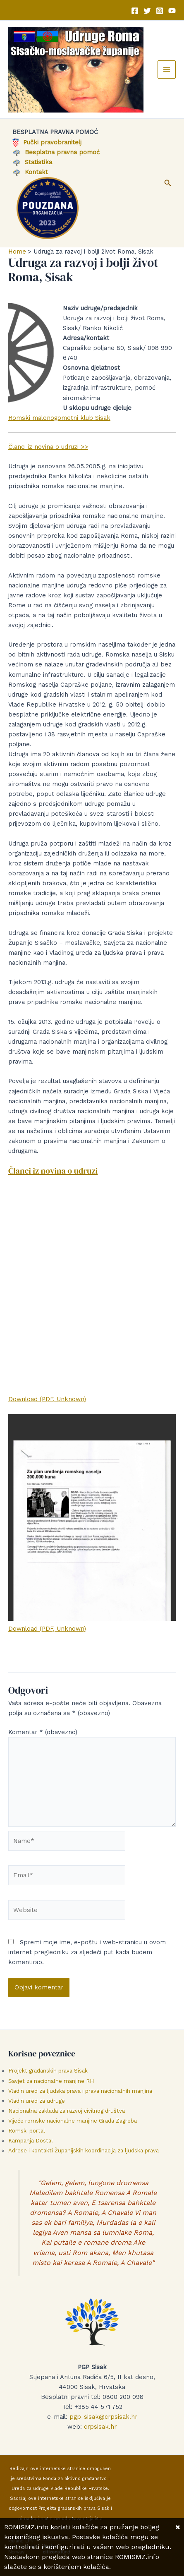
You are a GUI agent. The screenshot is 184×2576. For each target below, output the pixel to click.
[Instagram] (159, 10)
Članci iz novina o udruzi (53, 1171)
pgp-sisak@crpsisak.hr (103, 2416)
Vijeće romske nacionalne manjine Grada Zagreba (72, 2121)
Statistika (32, 162)
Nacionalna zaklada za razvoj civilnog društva (66, 2111)
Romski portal (26, 2131)
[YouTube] (172, 10)
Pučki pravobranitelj (46, 142)
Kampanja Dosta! (30, 2140)
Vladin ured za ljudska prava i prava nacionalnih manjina (80, 2091)
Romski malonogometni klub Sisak (59, 418)
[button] (168, 183)
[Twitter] (147, 10)
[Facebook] (135, 10)
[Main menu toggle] (167, 69)
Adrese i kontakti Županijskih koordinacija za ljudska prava (83, 2150)
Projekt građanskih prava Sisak (48, 2071)
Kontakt (30, 172)
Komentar (42, 1732)
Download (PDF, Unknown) (47, 1399)
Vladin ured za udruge (36, 2101)
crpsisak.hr (100, 2426)
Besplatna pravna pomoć (56, 152)
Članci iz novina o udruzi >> (48, 447)
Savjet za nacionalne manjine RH (51, 2081)
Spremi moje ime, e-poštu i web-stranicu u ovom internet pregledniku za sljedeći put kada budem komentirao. (87, 1952)
